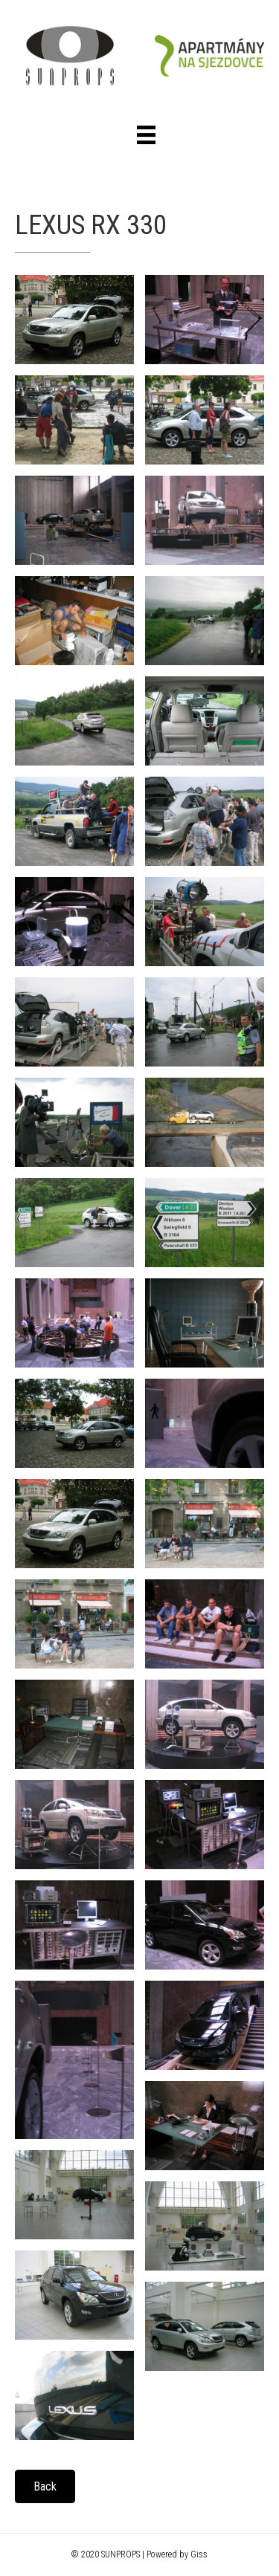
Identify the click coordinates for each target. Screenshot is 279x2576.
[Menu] (146, 135)
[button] (45, 2486)
